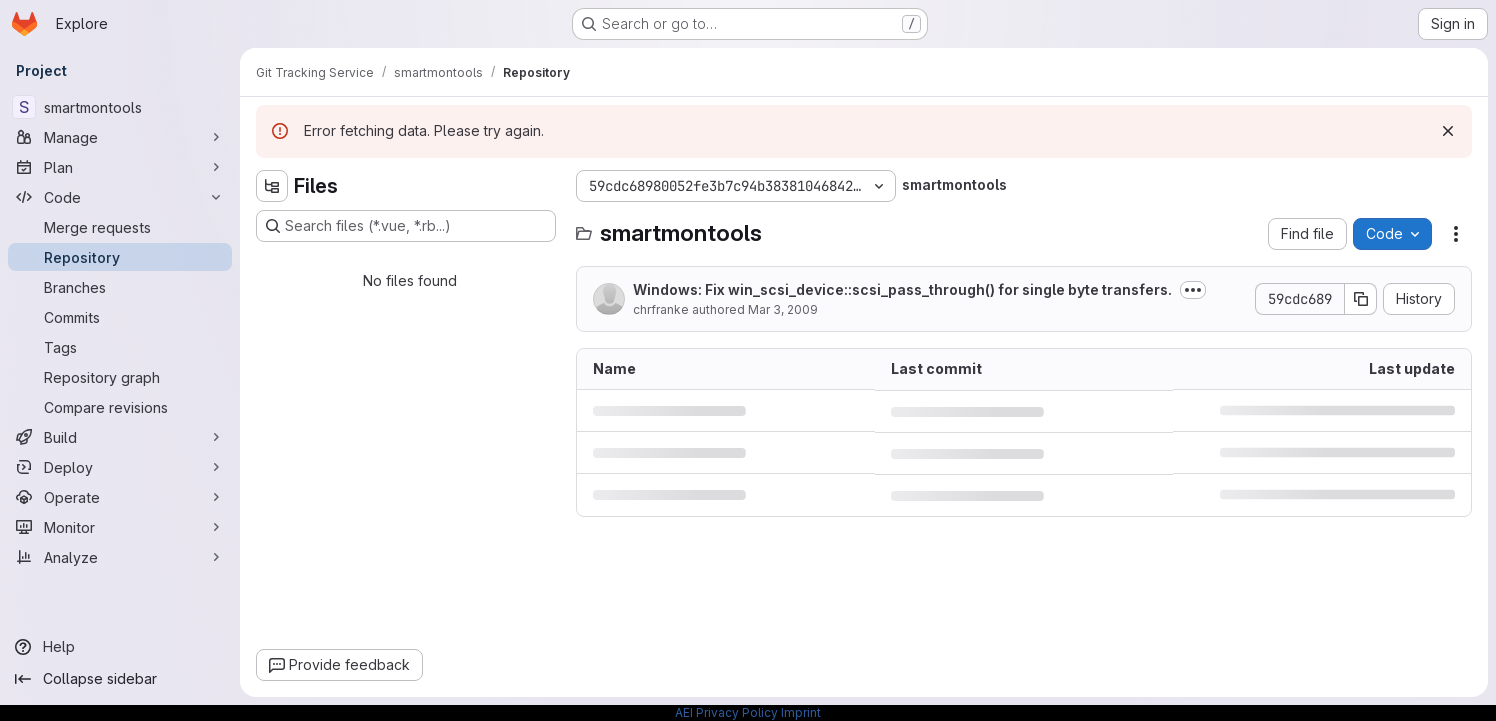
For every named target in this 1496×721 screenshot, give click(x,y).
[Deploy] (120, 467)
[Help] (120, 647)
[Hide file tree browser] (272, 186)
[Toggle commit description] (1193, 290)
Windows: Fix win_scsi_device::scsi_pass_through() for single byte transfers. (902, 289)
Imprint (801, 712)
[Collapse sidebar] (120, 679)
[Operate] (120, 497)
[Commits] (120, 317)
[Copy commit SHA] (1361, 299)
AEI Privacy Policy (726, 712)
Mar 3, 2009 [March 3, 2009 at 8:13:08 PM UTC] (783, 309)
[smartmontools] (120, 107)
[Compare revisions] (120, 407)
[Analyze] (120, 557)
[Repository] (120, 257)
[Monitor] (120, 527)
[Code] (120, 197)
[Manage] (120, 137)
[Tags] (120, 347)
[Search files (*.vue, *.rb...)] (406, 226)
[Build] (120, 437)
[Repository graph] (120, 377)
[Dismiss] (1448, 131)
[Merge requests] (120, 227)
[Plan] (120, 167)
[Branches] (120, 287)
